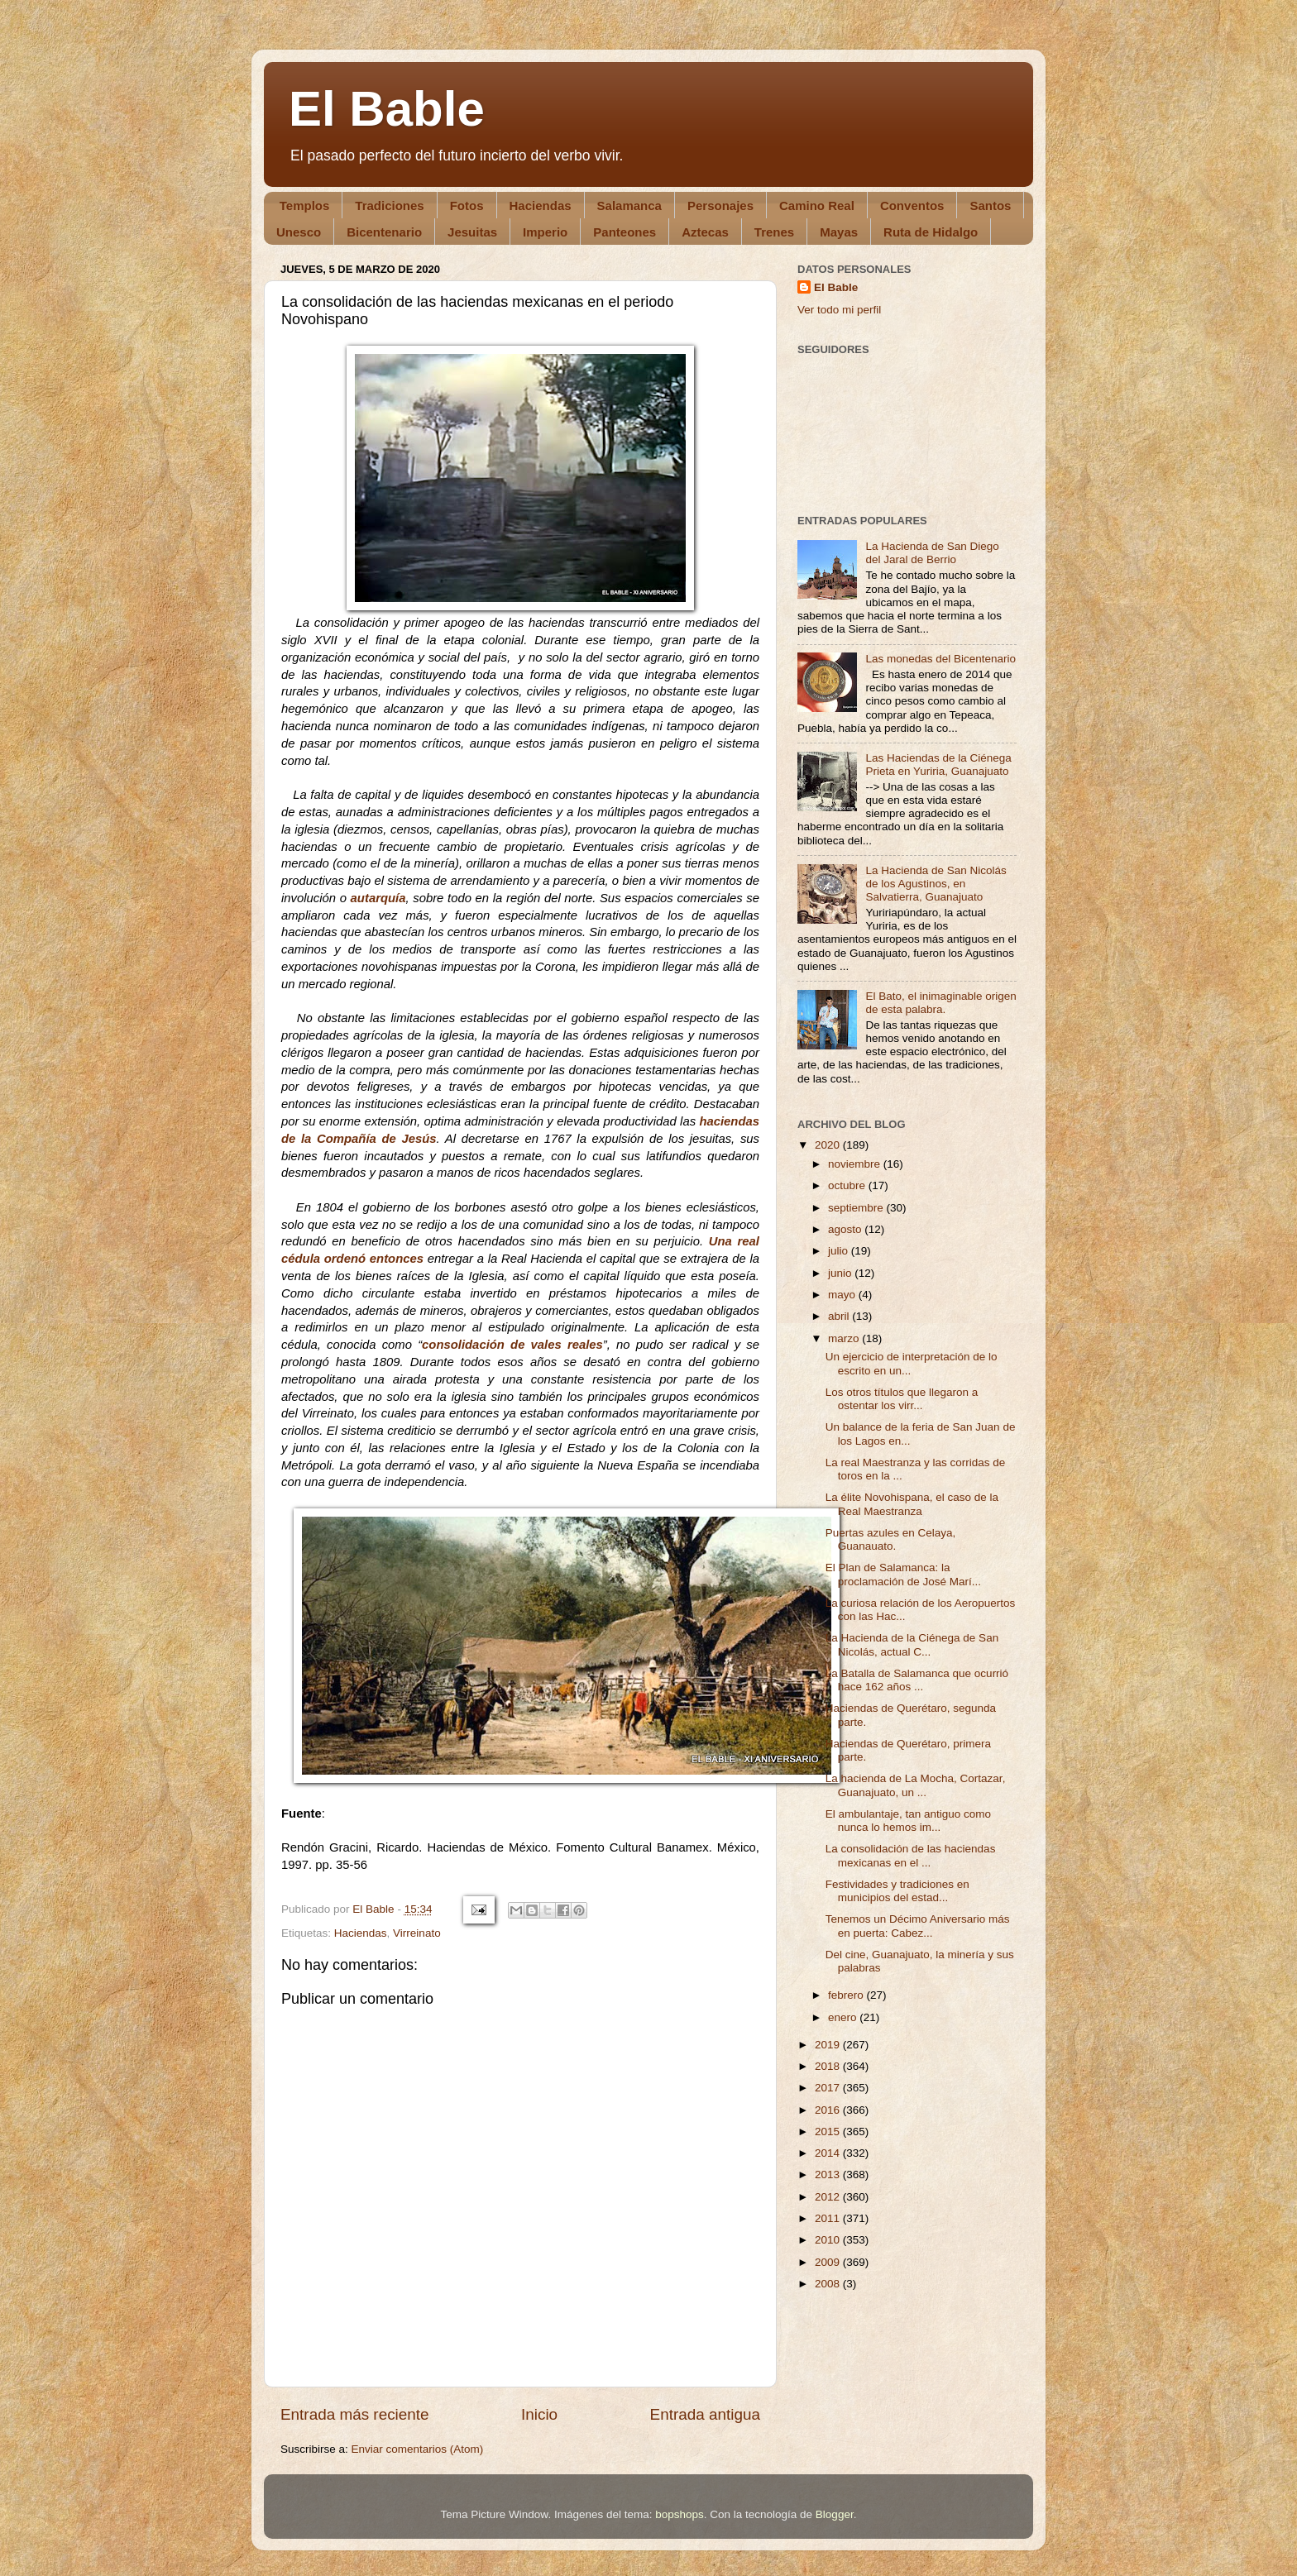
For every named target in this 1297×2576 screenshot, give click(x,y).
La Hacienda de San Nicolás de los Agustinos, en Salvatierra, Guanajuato (935, 883)
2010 (829, 2240)
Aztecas (705, 232)
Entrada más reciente (354, 2414)
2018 (829, 2066)
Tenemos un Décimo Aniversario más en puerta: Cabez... (918, 1925)
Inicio (539, 2414)
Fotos (467, 205)
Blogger (835, 2514)
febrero (847, 1995)
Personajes (720, 205)
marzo (845, 1338)
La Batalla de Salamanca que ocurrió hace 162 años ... (917, 1680)
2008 (829, 2283)
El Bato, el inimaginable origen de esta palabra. (940, 1003)
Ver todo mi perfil (839, 309)
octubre (848, 1185)
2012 (829, 2197)
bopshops (679, 2514)
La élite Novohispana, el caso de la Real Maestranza (912, 1504)
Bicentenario (384, 232)
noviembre (855, 1164)
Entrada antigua (705, 2414)
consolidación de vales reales (512, 1344)
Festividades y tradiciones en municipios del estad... (897, 1891)
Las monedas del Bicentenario (940, 658)
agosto (846, 1229)
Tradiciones (389, 205)
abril (840, 1316)
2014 (829, 2153)
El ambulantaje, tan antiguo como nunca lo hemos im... (908, 1820)
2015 (829, 2131)
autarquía (378, 898)
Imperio (545, 232)
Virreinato (417, 1933)
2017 (829, 2087)
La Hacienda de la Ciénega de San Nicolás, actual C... (912, 1644)
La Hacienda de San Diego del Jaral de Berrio (931, 553)
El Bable (387, 108)
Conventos (912, 205)
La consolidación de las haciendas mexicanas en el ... (911, 1855)
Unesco (298, 232)
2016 (829, 2110)
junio (841, 1273)
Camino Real (816, 205)
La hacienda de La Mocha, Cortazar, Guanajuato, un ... (916, 1785)
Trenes (774, 232)
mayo (843, 1294)
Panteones (624, 232)
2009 (829, 2262)
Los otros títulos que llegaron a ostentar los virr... (902, 1399)
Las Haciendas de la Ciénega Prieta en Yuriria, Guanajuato (938, 764)
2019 (829, 2044)
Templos (305, 205)
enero (843, 2017)
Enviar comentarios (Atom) (418, 2449)
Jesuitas (472, 232)
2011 (829, 2218)
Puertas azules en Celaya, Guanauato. (891, 1539)
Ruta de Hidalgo (930, 232)
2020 (829, 1145)
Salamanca (629, 205)
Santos (990, 205)
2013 (829, 2174)
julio (839, 1251)
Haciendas (541, 205)
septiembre (857, 1208)
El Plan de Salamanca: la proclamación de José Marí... (903, 1574)
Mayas (839, 232)
